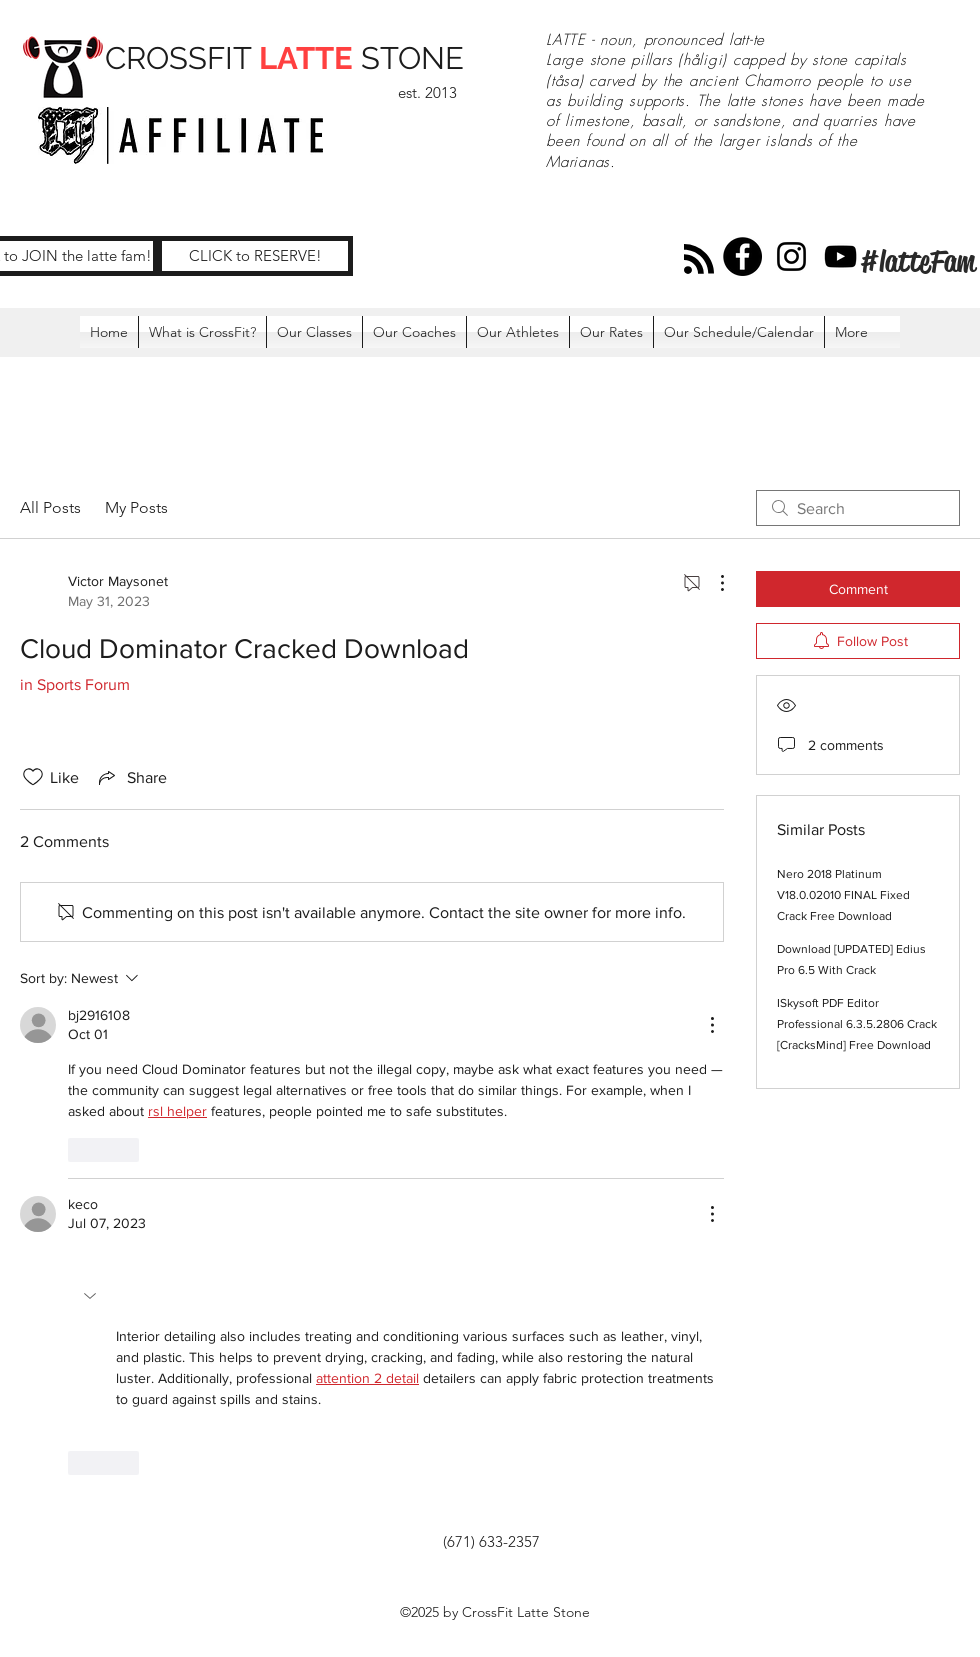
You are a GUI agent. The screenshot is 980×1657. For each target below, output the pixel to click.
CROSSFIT (182, 58)
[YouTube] (840, 256)
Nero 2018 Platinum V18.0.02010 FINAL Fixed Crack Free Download (843, 895)
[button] (92, 1296)
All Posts (50, 507)
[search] (858, 508)
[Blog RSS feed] (699, 260)
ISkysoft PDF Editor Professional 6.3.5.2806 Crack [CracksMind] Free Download (857, 1024)
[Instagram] (791, 256)
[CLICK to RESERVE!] (255, 256)
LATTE (306, 58)
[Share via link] (131, 777)
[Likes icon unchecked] (33, 777)
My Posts (136, 507)
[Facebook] (742, 256)
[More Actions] (712, 583)
